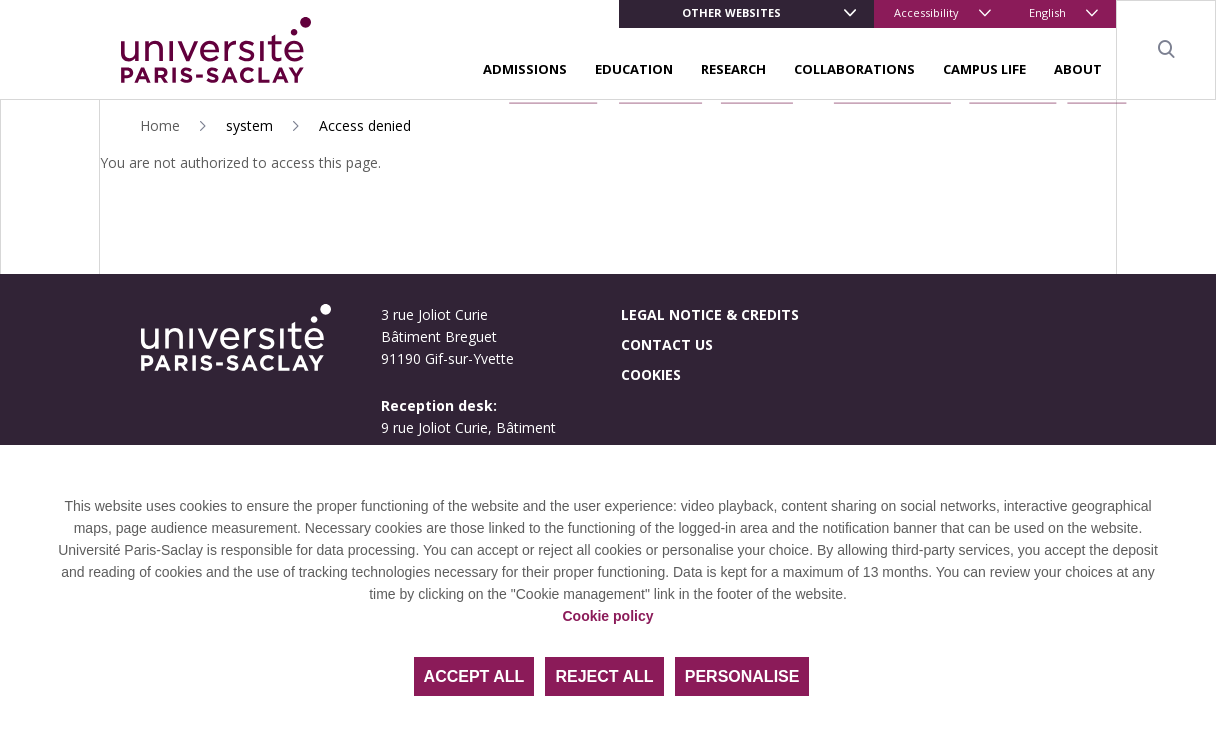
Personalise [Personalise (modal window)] (742, 676)
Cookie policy (607, 616)
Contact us (667, 344)
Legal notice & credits (710, 314)
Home (160, 125)
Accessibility (926, 12)
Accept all (474, 676)
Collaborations (854, 69)
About (1078, 69)
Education (634, 69)
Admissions (525, 69)
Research (733, 69)
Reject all (604, 676)
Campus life (984, 69)
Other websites (731, 12)
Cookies (651, 374)
